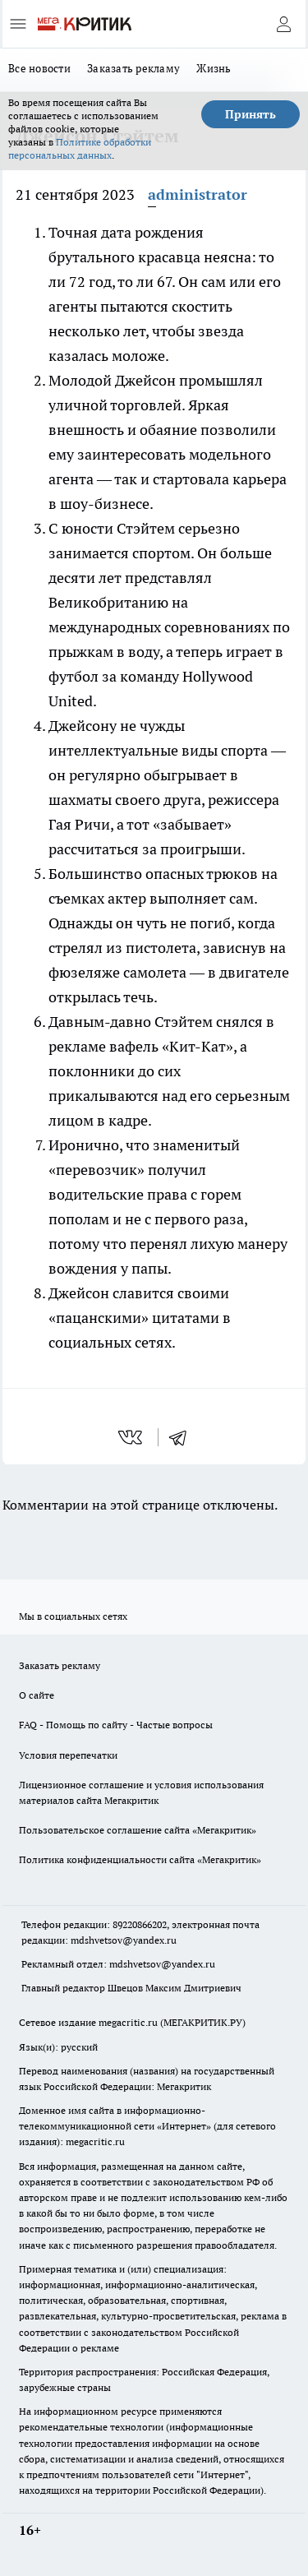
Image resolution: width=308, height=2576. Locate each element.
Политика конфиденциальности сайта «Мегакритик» (140, 1859)
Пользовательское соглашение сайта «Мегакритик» (137, 1830)
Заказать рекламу (133, 68)
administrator (197, 194)
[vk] (131, 1437)
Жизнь (213, 68)
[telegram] (183, 1437)
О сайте (36, 1695)
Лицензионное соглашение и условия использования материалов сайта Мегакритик (141, 1792)
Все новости (39, 68)
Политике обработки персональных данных (79, 148)
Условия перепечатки (68, 1755)
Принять (250, 114)
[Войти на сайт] (283, 23)
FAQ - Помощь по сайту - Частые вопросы (116, 1724)
